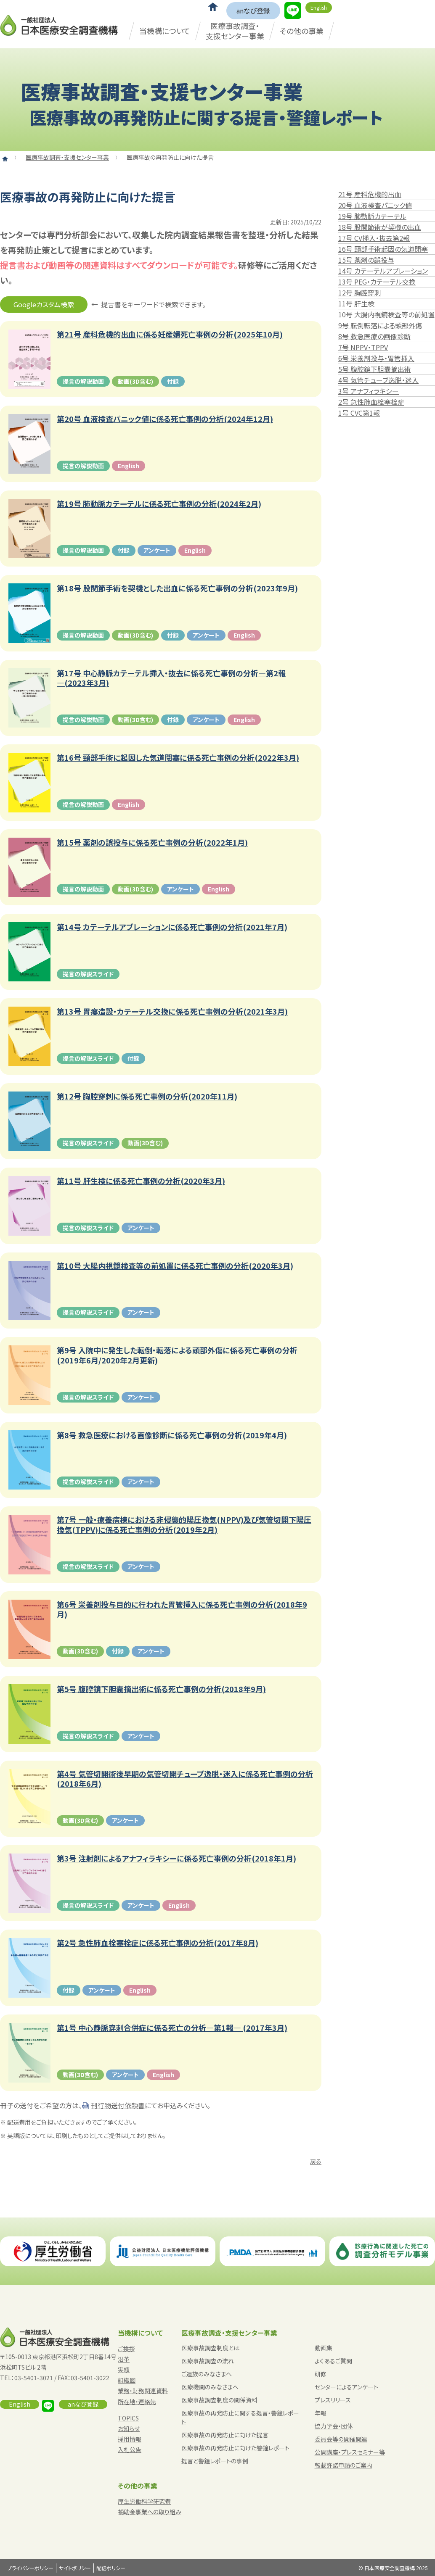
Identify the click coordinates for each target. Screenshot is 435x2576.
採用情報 (129, 2439)
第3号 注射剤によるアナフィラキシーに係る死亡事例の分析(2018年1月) (176, 1858)
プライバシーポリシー (30, 2567)
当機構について (164, 30)
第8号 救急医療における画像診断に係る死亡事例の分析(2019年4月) (172, 1435)
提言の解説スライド (88, 974)
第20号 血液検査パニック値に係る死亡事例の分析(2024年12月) (165, 419)
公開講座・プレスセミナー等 (350, 2452)
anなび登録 (253, 10)
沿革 (124, 2359)
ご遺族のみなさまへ (206, 2374)
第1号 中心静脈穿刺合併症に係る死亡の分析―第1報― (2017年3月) (172, 2028)
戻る (315, 2161)
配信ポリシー (110, 2567)
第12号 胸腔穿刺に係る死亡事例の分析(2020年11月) (147, 1096)
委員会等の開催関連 (341, 2439)
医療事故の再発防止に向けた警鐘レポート (235, 2448)
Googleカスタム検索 (43, 304)
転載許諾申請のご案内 (343, 2465)
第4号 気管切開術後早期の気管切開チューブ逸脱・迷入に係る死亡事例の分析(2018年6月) (185, 1779)
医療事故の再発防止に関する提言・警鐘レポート (240, 2417)
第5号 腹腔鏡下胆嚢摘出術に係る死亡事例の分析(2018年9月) (161, 1689)
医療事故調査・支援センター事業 (235, 30)
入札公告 (129, 2449)
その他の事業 (302, 30)
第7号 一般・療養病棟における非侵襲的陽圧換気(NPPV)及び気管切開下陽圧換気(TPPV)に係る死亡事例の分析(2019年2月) (184, 1525)
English (318, 7)
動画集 (323, 2348)
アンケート (156, 550)
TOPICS (128, 2418)
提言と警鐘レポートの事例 (214, 2461)
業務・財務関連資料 (143, 2390)
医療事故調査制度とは (210, 2348)
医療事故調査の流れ (207, 2361)
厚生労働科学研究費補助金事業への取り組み (149, 2506)
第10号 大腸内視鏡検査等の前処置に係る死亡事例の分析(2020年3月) (175, 1266)
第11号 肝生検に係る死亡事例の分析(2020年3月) (141, 1181)
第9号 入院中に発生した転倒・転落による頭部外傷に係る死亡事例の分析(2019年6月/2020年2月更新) (177, 1355)
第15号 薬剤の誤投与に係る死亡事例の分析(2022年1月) (152, 842)
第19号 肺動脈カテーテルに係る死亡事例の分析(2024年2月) (159, 504)
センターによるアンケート (346, 2387)
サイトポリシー (75, 2567)
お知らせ (129, 2428)
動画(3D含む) (135, 381)
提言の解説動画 (83, 381)
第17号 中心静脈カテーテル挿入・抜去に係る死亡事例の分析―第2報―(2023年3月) (171, 678)
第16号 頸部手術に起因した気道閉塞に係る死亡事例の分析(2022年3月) (178, 757)
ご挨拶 (126, 2348)
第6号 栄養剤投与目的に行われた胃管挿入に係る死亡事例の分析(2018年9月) (182, 1609)
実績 (124, 2369)
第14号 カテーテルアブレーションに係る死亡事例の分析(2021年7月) (172, 927)
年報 (320, 2413)
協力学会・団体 (334, 2426)
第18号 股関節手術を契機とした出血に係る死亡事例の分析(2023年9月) (177, 588)
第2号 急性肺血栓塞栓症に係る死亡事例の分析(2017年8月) (157, 1943)
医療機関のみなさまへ (210, 2387)
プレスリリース (333, 2400)
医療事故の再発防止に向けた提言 (224, 2435)
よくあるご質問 (333, 2361)
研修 (320, 2374)
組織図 (126, 2380)
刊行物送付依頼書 (118, 2105)
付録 (173, 381)
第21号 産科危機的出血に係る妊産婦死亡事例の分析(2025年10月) (170, 334)
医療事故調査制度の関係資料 (219, 2400)
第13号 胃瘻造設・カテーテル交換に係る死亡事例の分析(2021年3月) (172, 1011)
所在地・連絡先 (137, 2401)
